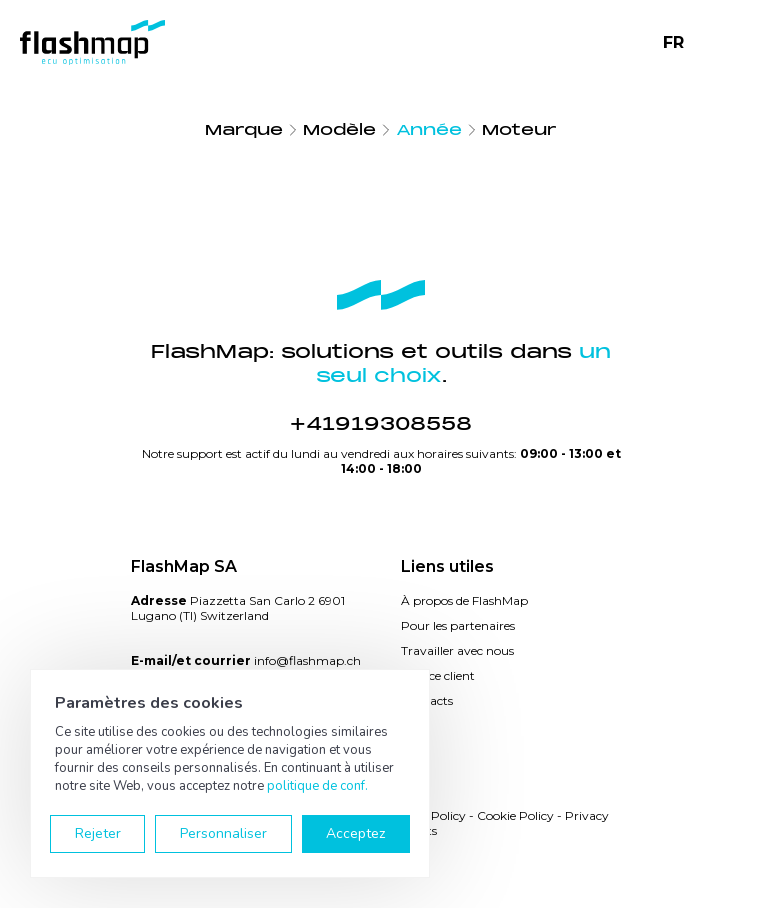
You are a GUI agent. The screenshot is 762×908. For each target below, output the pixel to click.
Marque (244, 130)
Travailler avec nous (457, 650)
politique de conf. (317, 786)
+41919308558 (381, 424)
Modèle (339, 130)
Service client (438, 675)
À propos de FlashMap (464, 600)
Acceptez (355, 833)
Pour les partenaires (458, 625)
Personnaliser (223, 833)
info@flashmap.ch (307, 660)
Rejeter (98, 833)
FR (673, 42)
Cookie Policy (515, 815)
